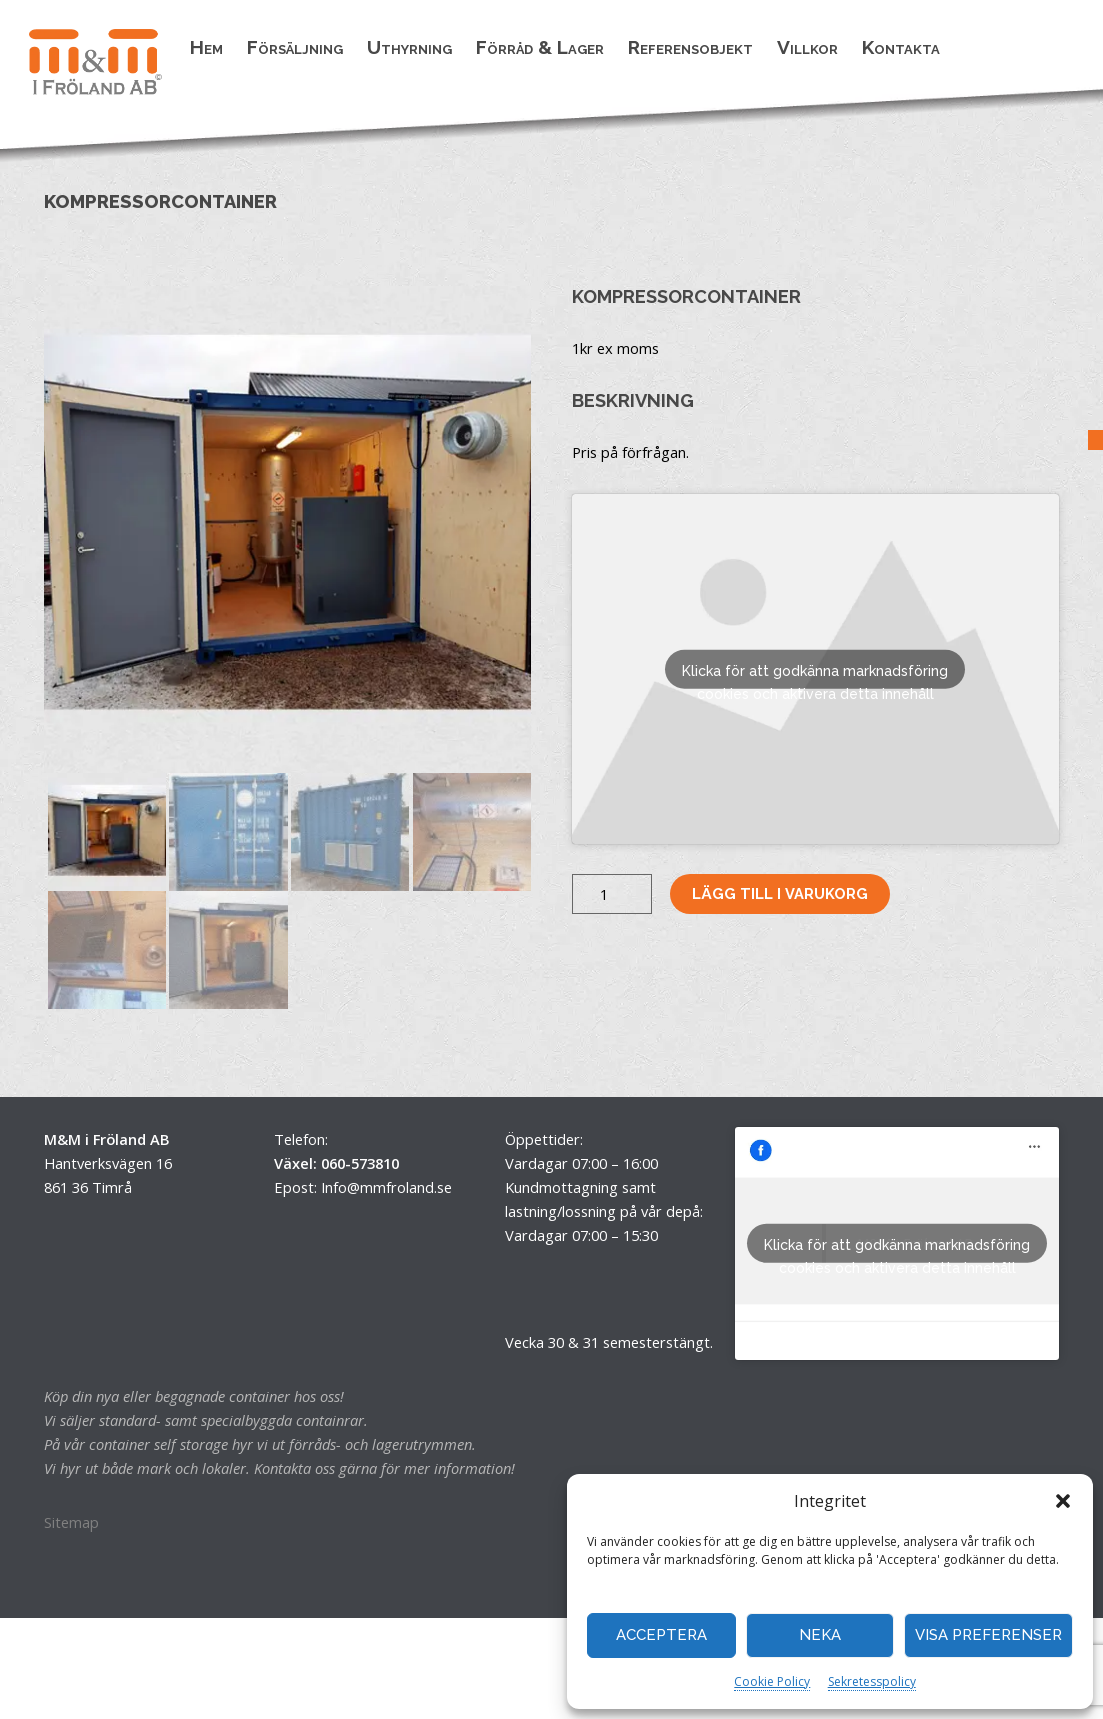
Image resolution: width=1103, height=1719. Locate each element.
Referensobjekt (690, 47)
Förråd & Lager (540, 47)
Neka (820, 1635)
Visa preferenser (988, 1635)
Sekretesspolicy (872, 1681)
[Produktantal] (612, 894)
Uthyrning (409, 47)
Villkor (807, 47)
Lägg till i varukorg (780, 893)
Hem (206, 47)
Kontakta (901, 47)
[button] (1063, 1501)
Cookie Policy (772, 1681)
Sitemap (71, 1522)
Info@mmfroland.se (386, 1187)
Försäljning (295, 47)
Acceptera (661, 1635)
